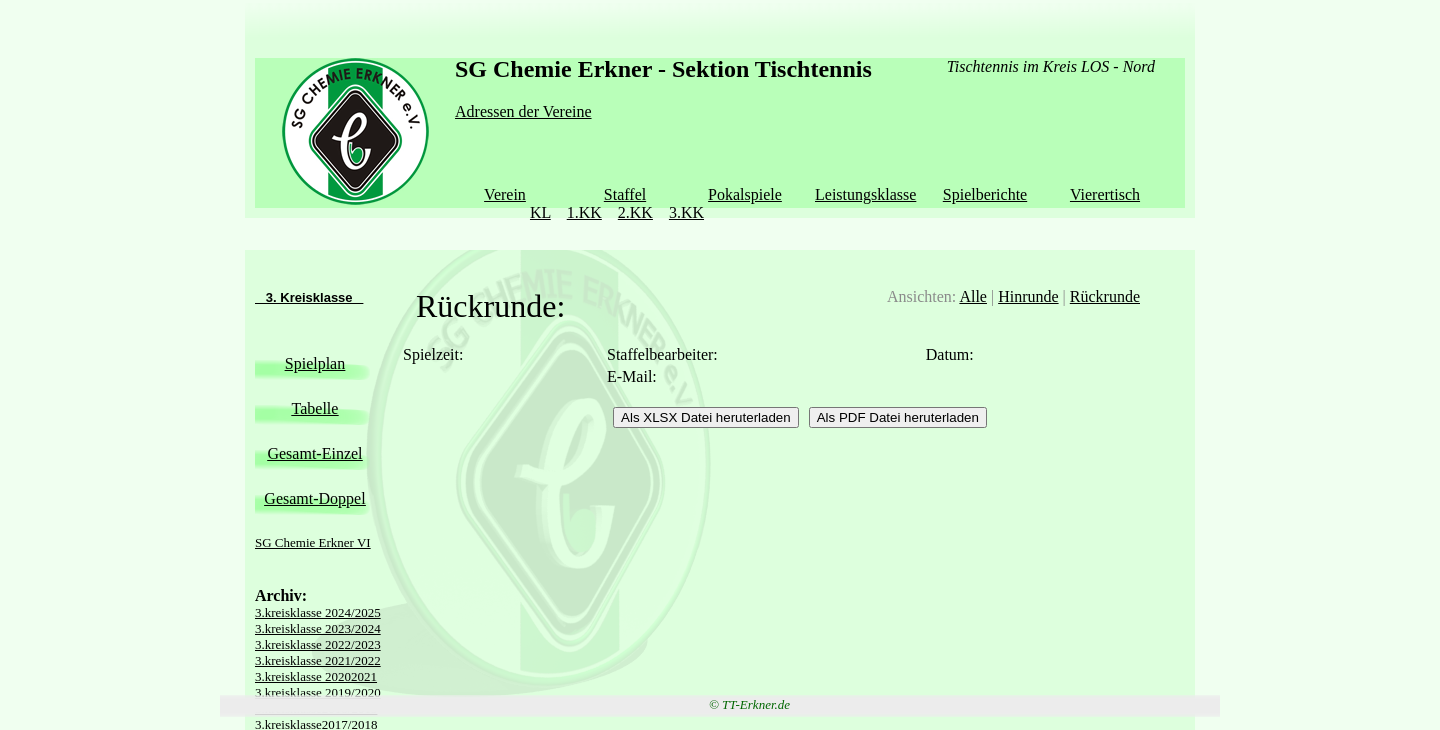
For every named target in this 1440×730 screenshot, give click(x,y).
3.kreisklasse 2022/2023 (318, 644)
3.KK (686, 212)
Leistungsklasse (865, 194)
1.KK (584, 212)
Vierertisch (1105, 194)
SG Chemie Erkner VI (313, 542)
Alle (973, 296)
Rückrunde (1105, 296)
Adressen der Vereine (523, 111)
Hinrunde (1028, 296)
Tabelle (315, 408)
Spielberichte (985, 194)
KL (540, 212)
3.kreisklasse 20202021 (316, 676)
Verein (505, 194)
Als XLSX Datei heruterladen (706, 417)
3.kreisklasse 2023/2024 (318, 628)
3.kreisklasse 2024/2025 (318, 612)
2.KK (635, 212)
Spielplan (315, 363)
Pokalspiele (745, 194)
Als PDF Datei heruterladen (898, 417)
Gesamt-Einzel (314, 453)
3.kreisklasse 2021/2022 (318, 660)
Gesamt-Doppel (314, 498)
